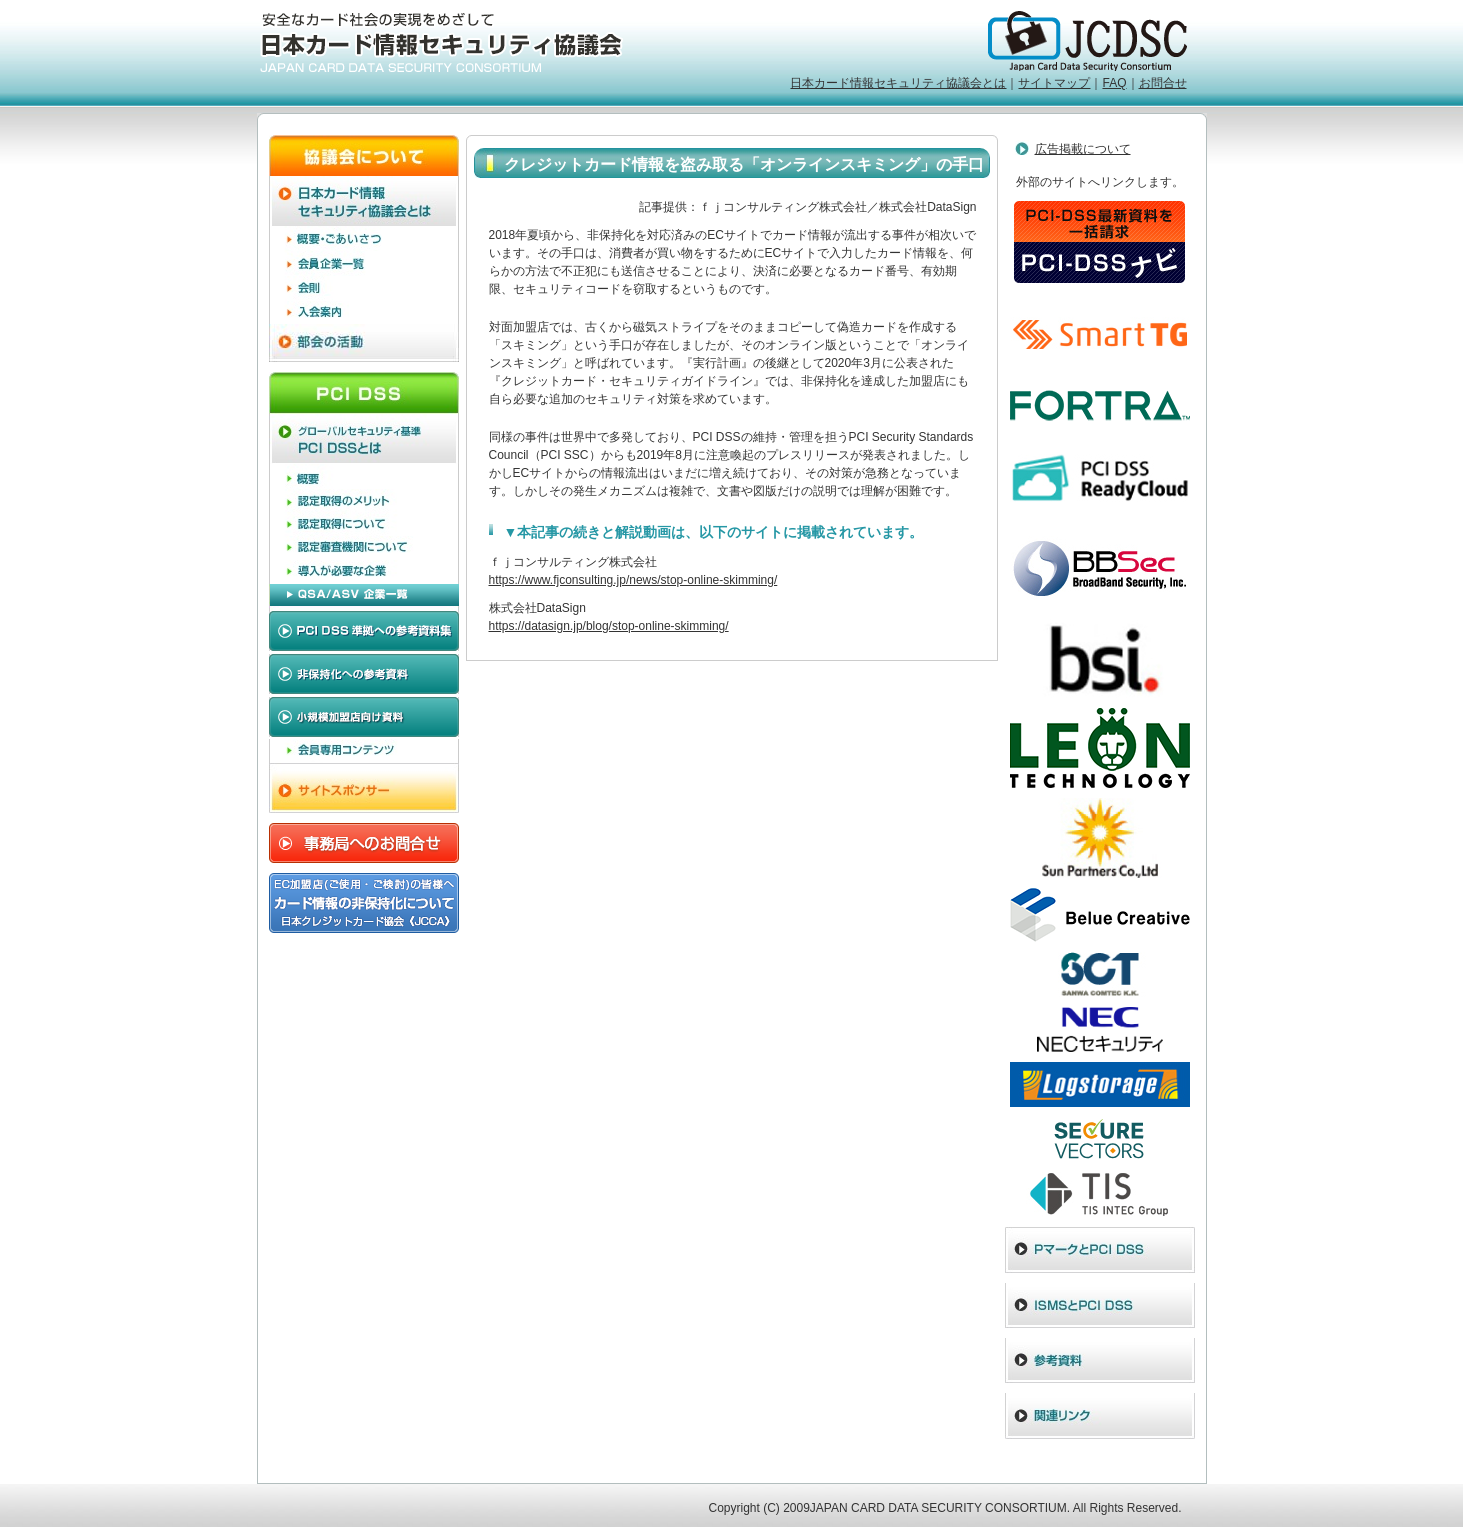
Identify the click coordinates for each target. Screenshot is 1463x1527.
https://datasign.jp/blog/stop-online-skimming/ (609, 626)
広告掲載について (1083, 149)
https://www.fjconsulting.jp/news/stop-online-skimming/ (633, 580)
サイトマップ (1054, 83)
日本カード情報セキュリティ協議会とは (898, 83)
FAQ (1114, 83)
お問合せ (1163, 83)
